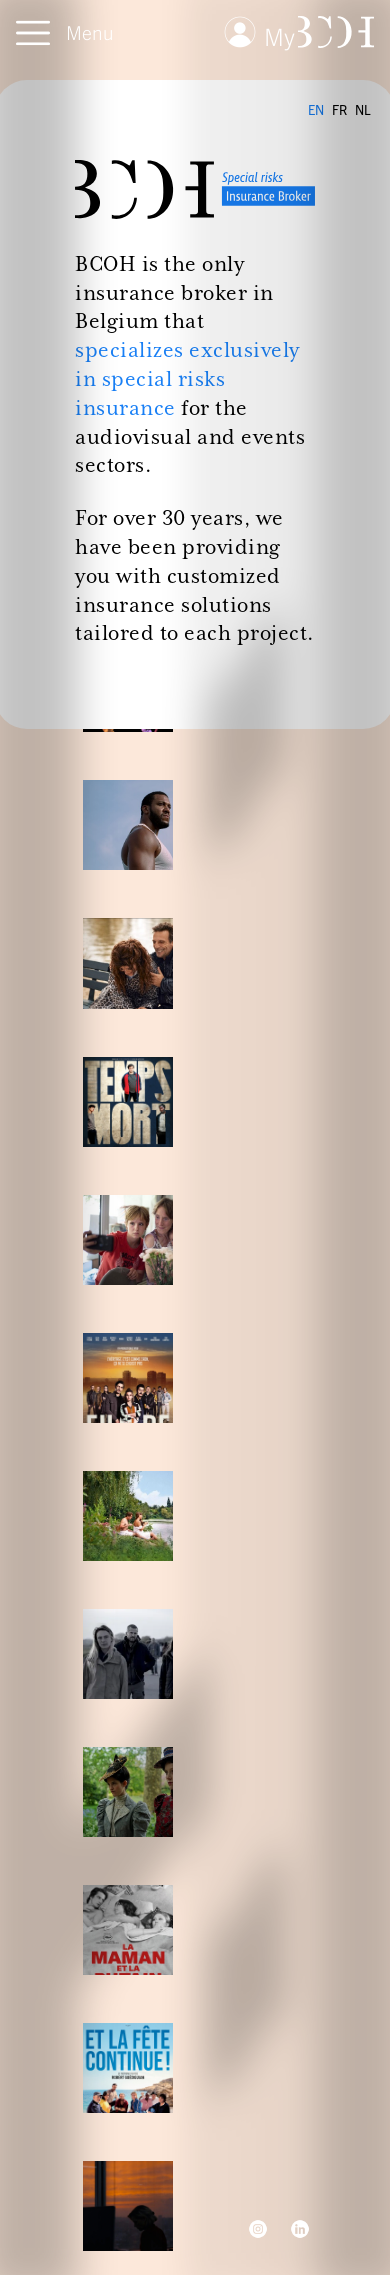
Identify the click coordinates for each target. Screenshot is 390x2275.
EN (316, 110)
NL (363, 110)
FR (339, 110)
